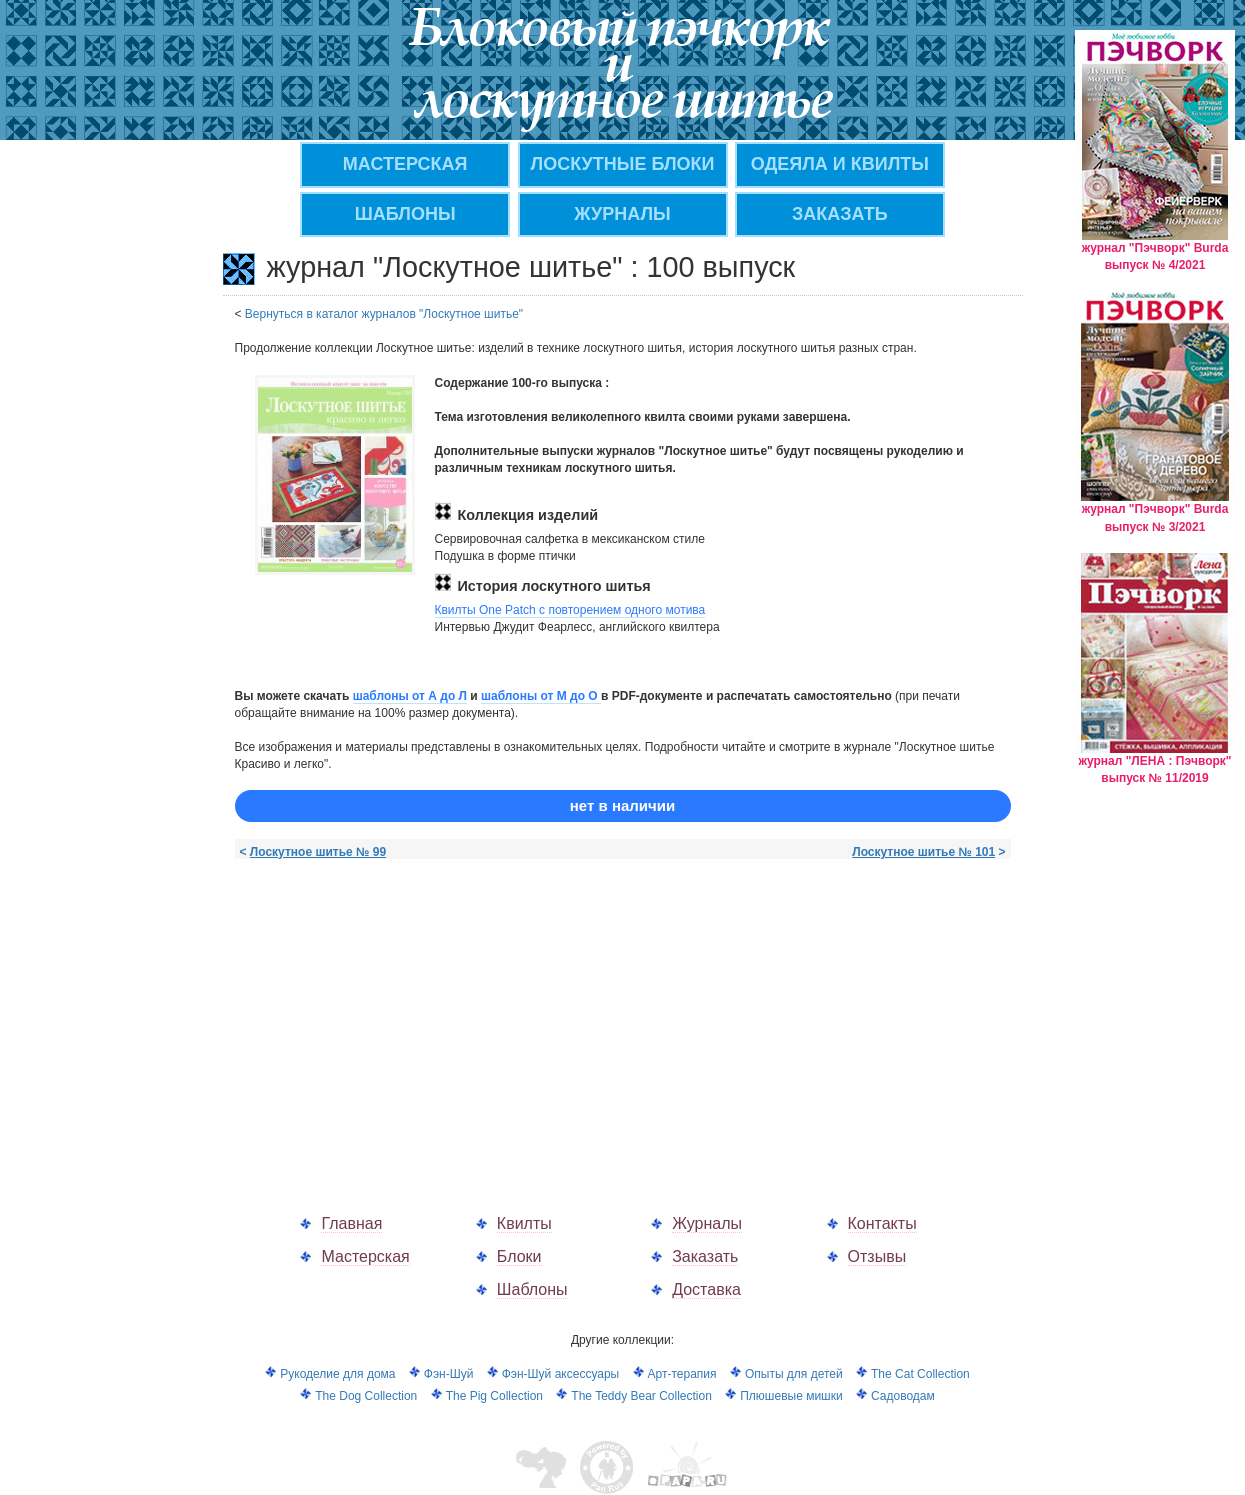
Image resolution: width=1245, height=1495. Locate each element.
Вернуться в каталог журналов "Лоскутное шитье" (384, 314)
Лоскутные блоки (623, 164)
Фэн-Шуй (449, 1374)
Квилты (524, 1223)
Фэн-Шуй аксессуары (560, 1374)
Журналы (707, 1223)
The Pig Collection (494, 1396)
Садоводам (903, 1396)
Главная (351, 1223)
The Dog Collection (366, 1396)
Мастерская (365, 1256)
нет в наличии (622, 805)
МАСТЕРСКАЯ (405, 164)
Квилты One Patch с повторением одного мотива (570, 610)
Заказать (705, 1256)
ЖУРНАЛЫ (622, 214)
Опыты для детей (794, 1374)
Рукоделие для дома (337, 1374)
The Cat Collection (920, 1374)
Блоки (519, 1256)
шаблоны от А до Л (410, 696)
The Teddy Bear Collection (641, 1396)
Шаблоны (405, 214)
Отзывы (877, 1256)
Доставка (706, 1289)
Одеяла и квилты (840, 164)
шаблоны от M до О (541, 696)
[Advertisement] (403, 1016)
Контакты (882, 1223)
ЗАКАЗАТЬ (840, 214)
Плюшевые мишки (791, 1396)
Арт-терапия (682, 1374)
